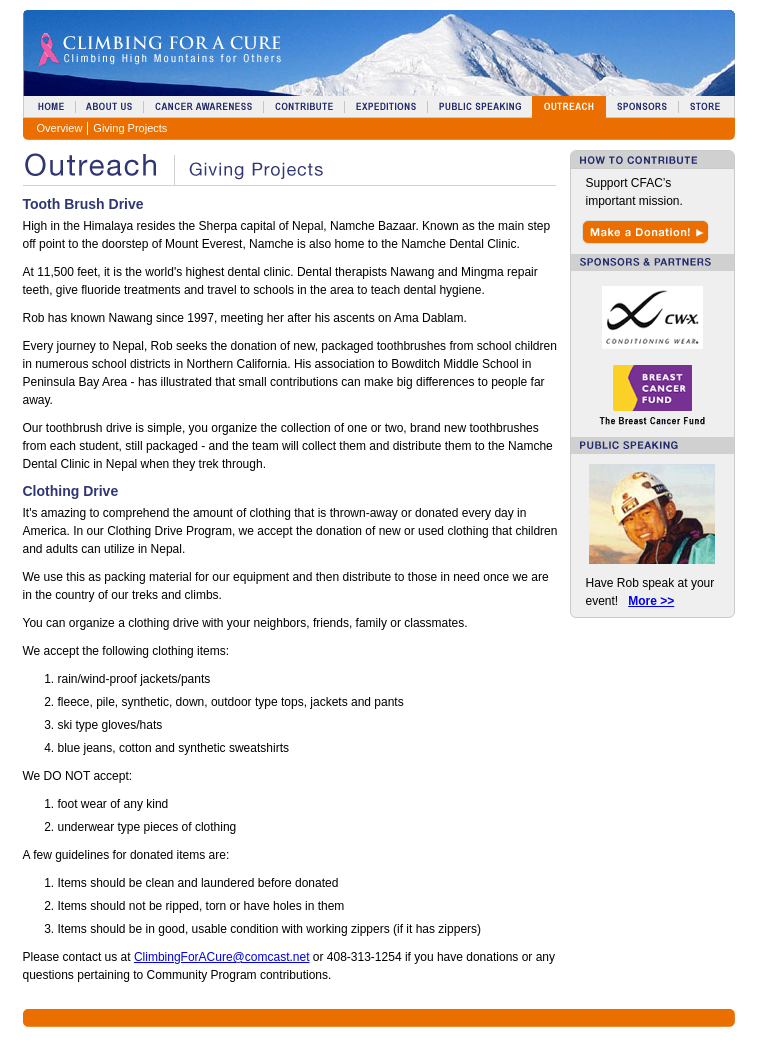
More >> (651, 601)
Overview (60, 128)
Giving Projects (130, 128)
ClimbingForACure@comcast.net (222, 957)
